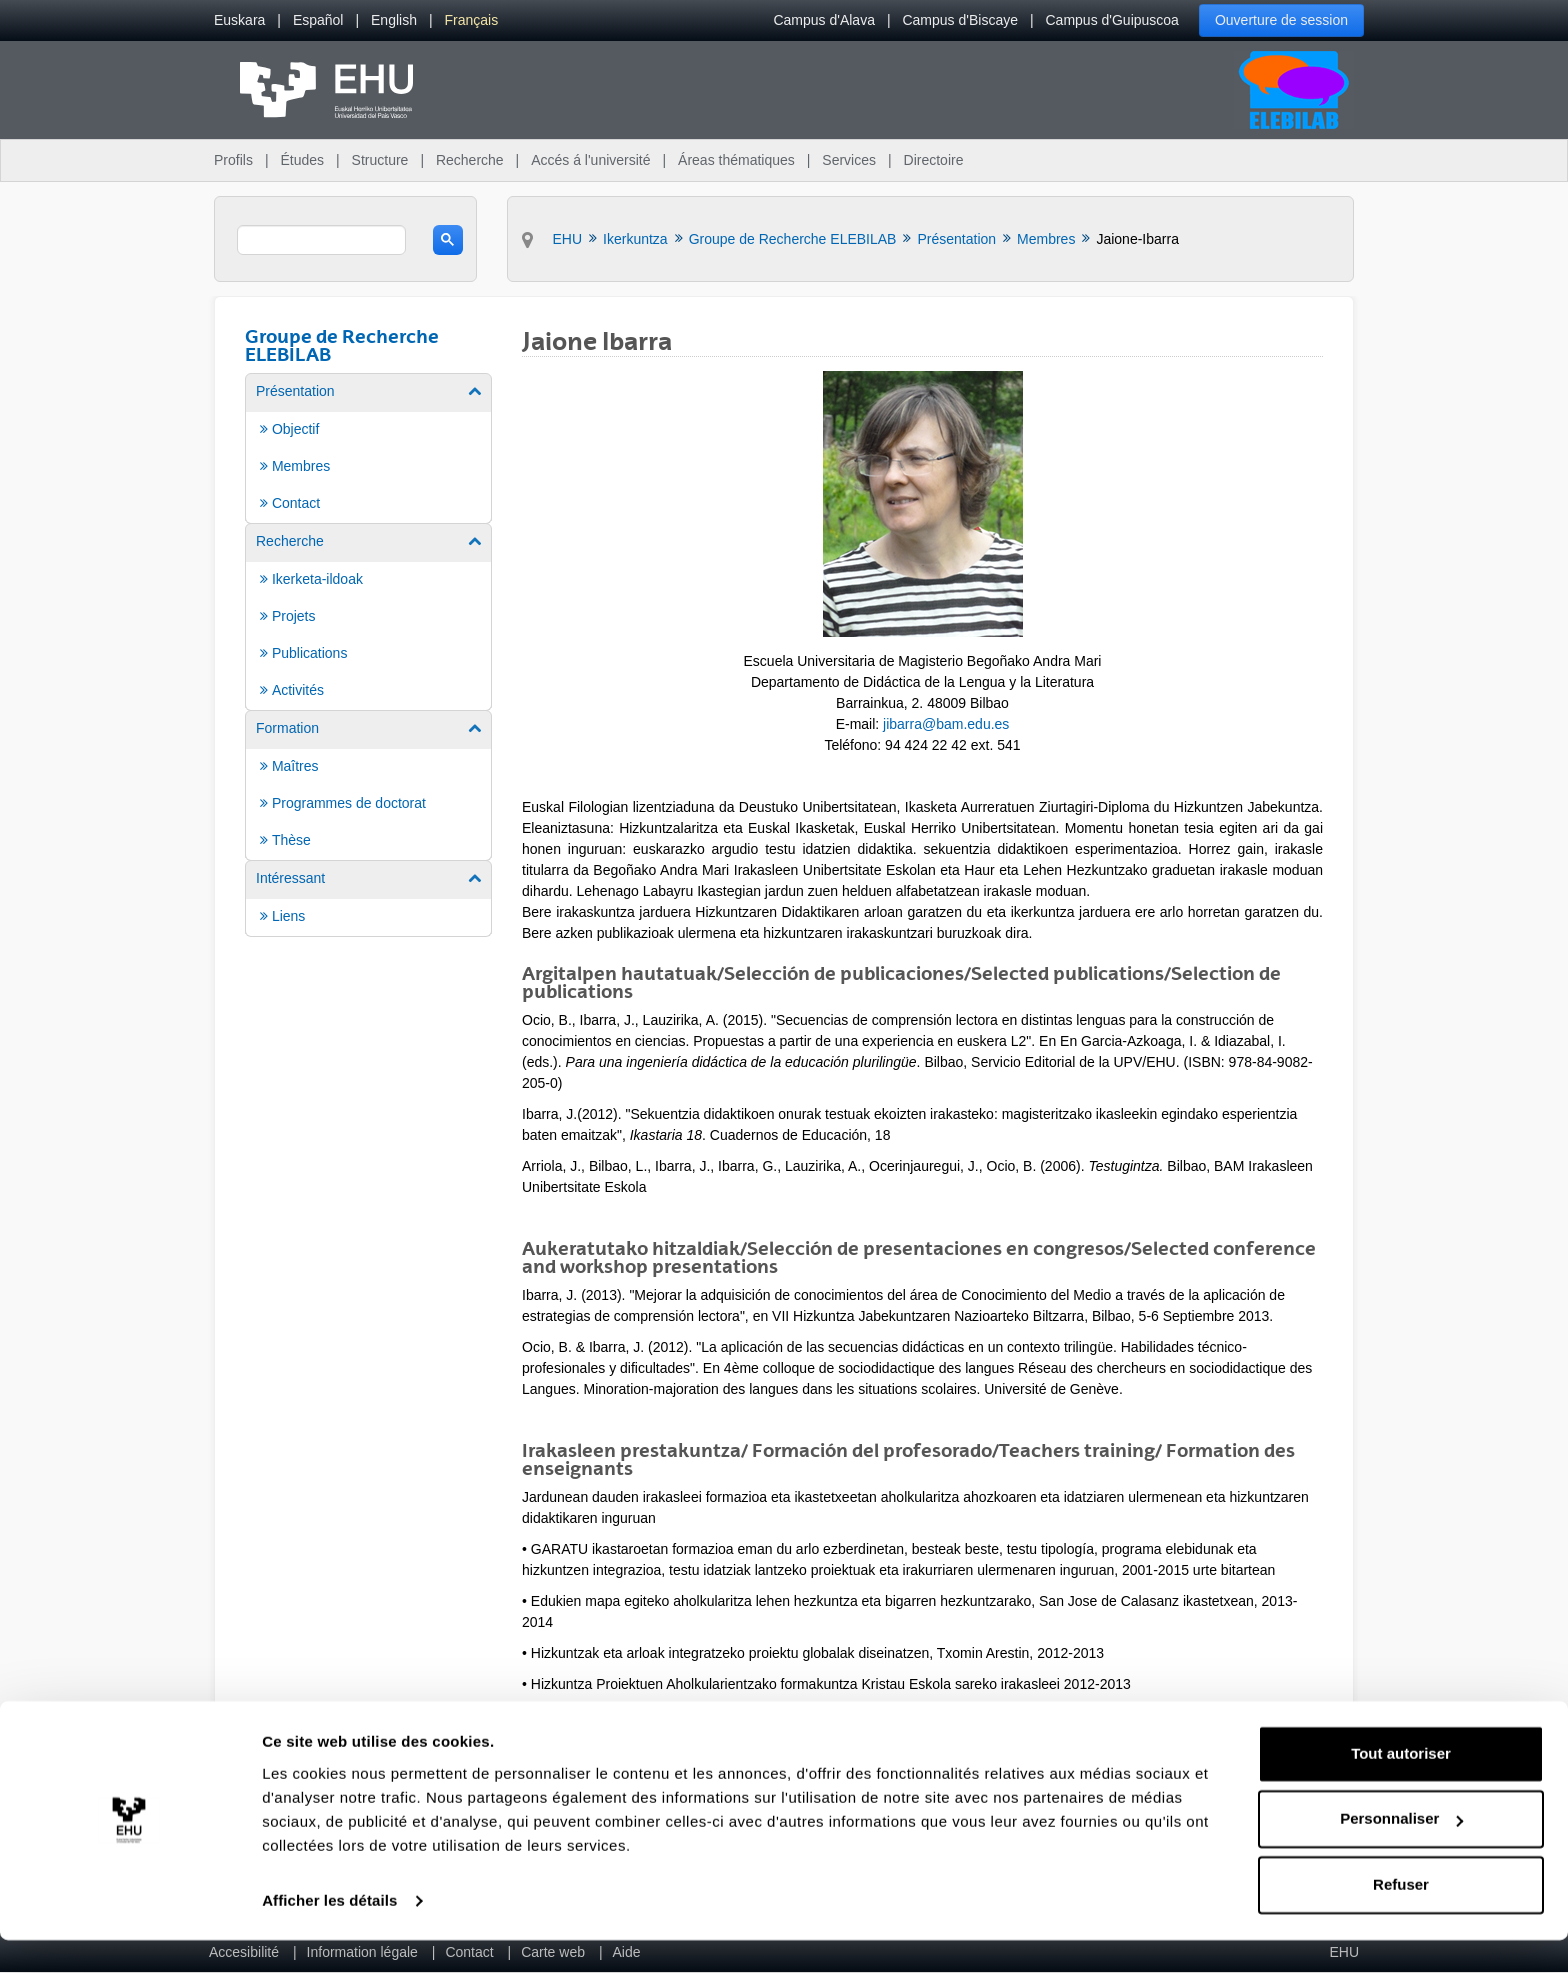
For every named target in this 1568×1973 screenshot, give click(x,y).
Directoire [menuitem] (934, 160)
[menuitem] (239, 20)
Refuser (1401, 1917)
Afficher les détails (329, 1933)
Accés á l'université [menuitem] (590, 160)
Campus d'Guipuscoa (1112, 20)
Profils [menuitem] (233, 160)
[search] (321, 240)
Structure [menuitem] (380, 160)
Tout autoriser (1401, 1786)
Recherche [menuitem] (470, 160)
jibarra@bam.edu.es (946, 724)
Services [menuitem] (849, 160)
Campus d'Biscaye (960, 20)
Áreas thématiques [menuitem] (736, 160)
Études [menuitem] (302, 160)
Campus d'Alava (824, 20)
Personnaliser (1401, 1851)
